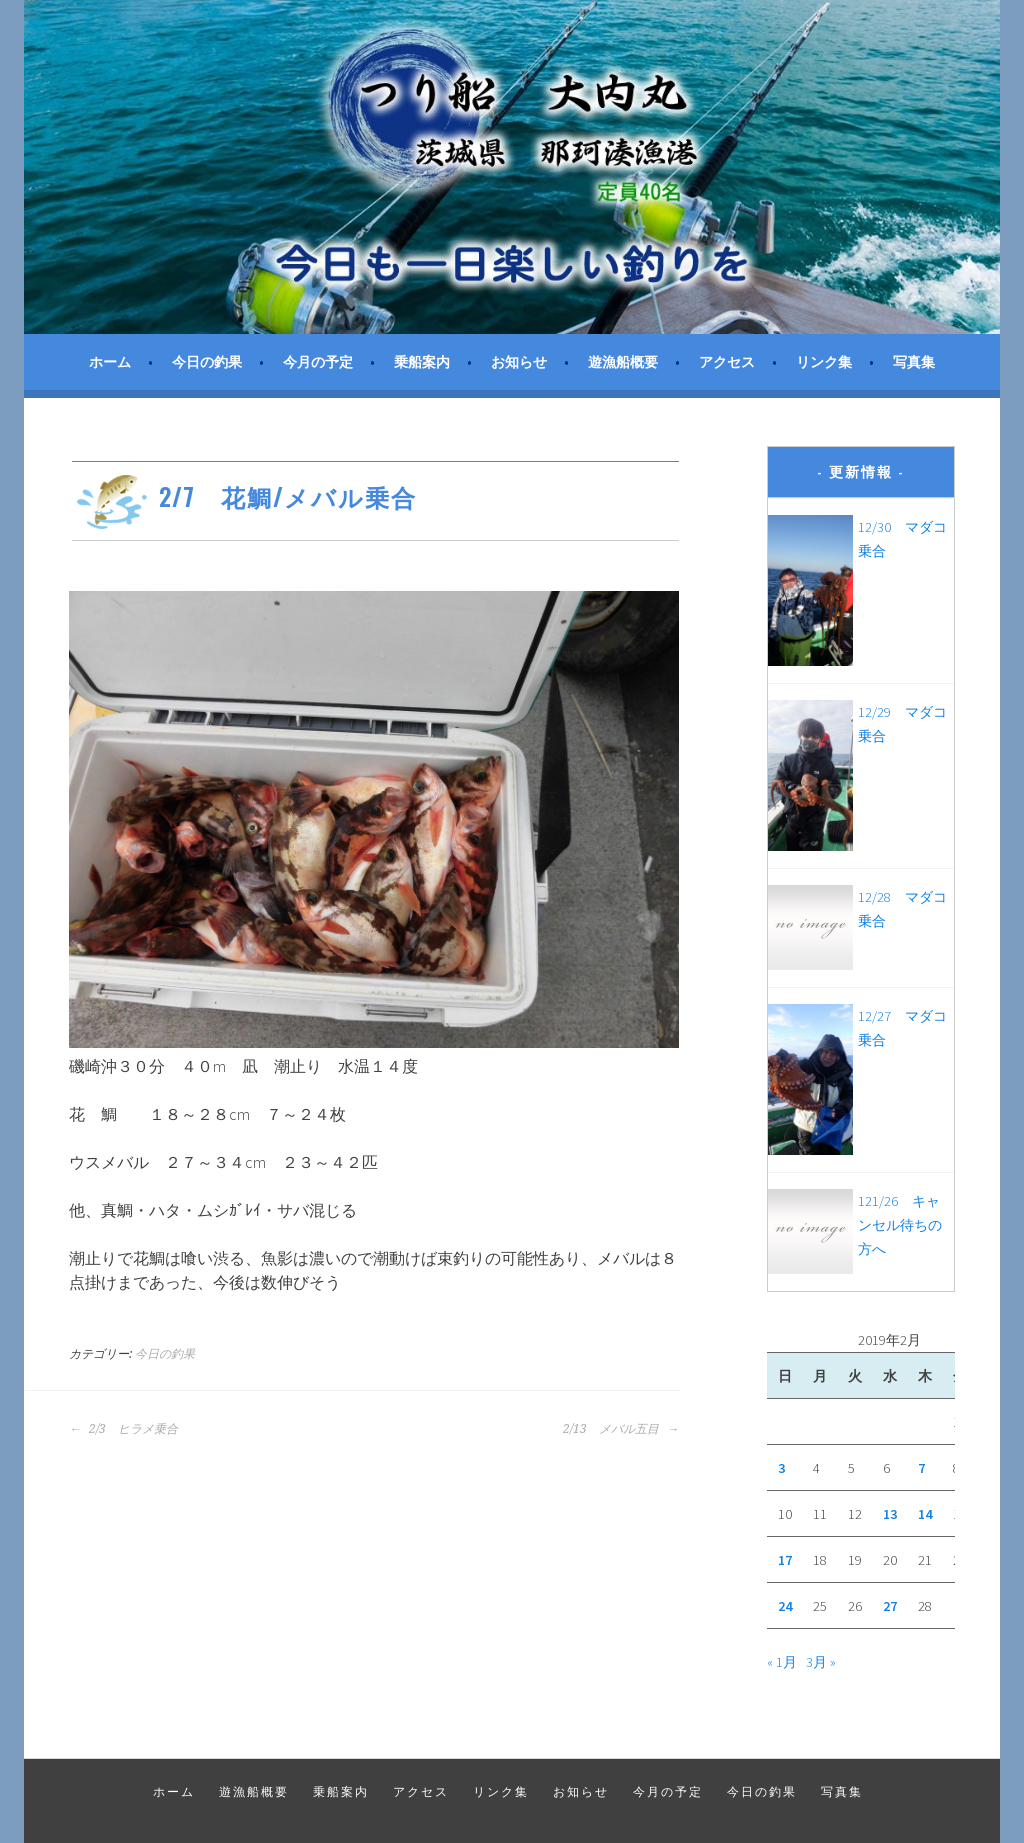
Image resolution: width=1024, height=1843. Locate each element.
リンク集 (824, 362)
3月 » (821, 1662)
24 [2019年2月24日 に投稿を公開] (785, 1606)
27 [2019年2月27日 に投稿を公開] (890, 1606)
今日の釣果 (207, 362)
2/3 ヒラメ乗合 (123, 1429)
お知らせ (519, 362)
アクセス (727, 362)
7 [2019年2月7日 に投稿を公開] (921, 1468)
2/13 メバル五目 (621, 1429)
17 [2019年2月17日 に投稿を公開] (785, 1560)
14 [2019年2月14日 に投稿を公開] (925, 1514)
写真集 (914, 362)
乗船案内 (422, 362)
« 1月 (782, 1662)
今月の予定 (318, 362)
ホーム (110, 362)
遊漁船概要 (623, 362)
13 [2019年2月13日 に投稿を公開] (890, 1514)
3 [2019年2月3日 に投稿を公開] (781, 1468)
